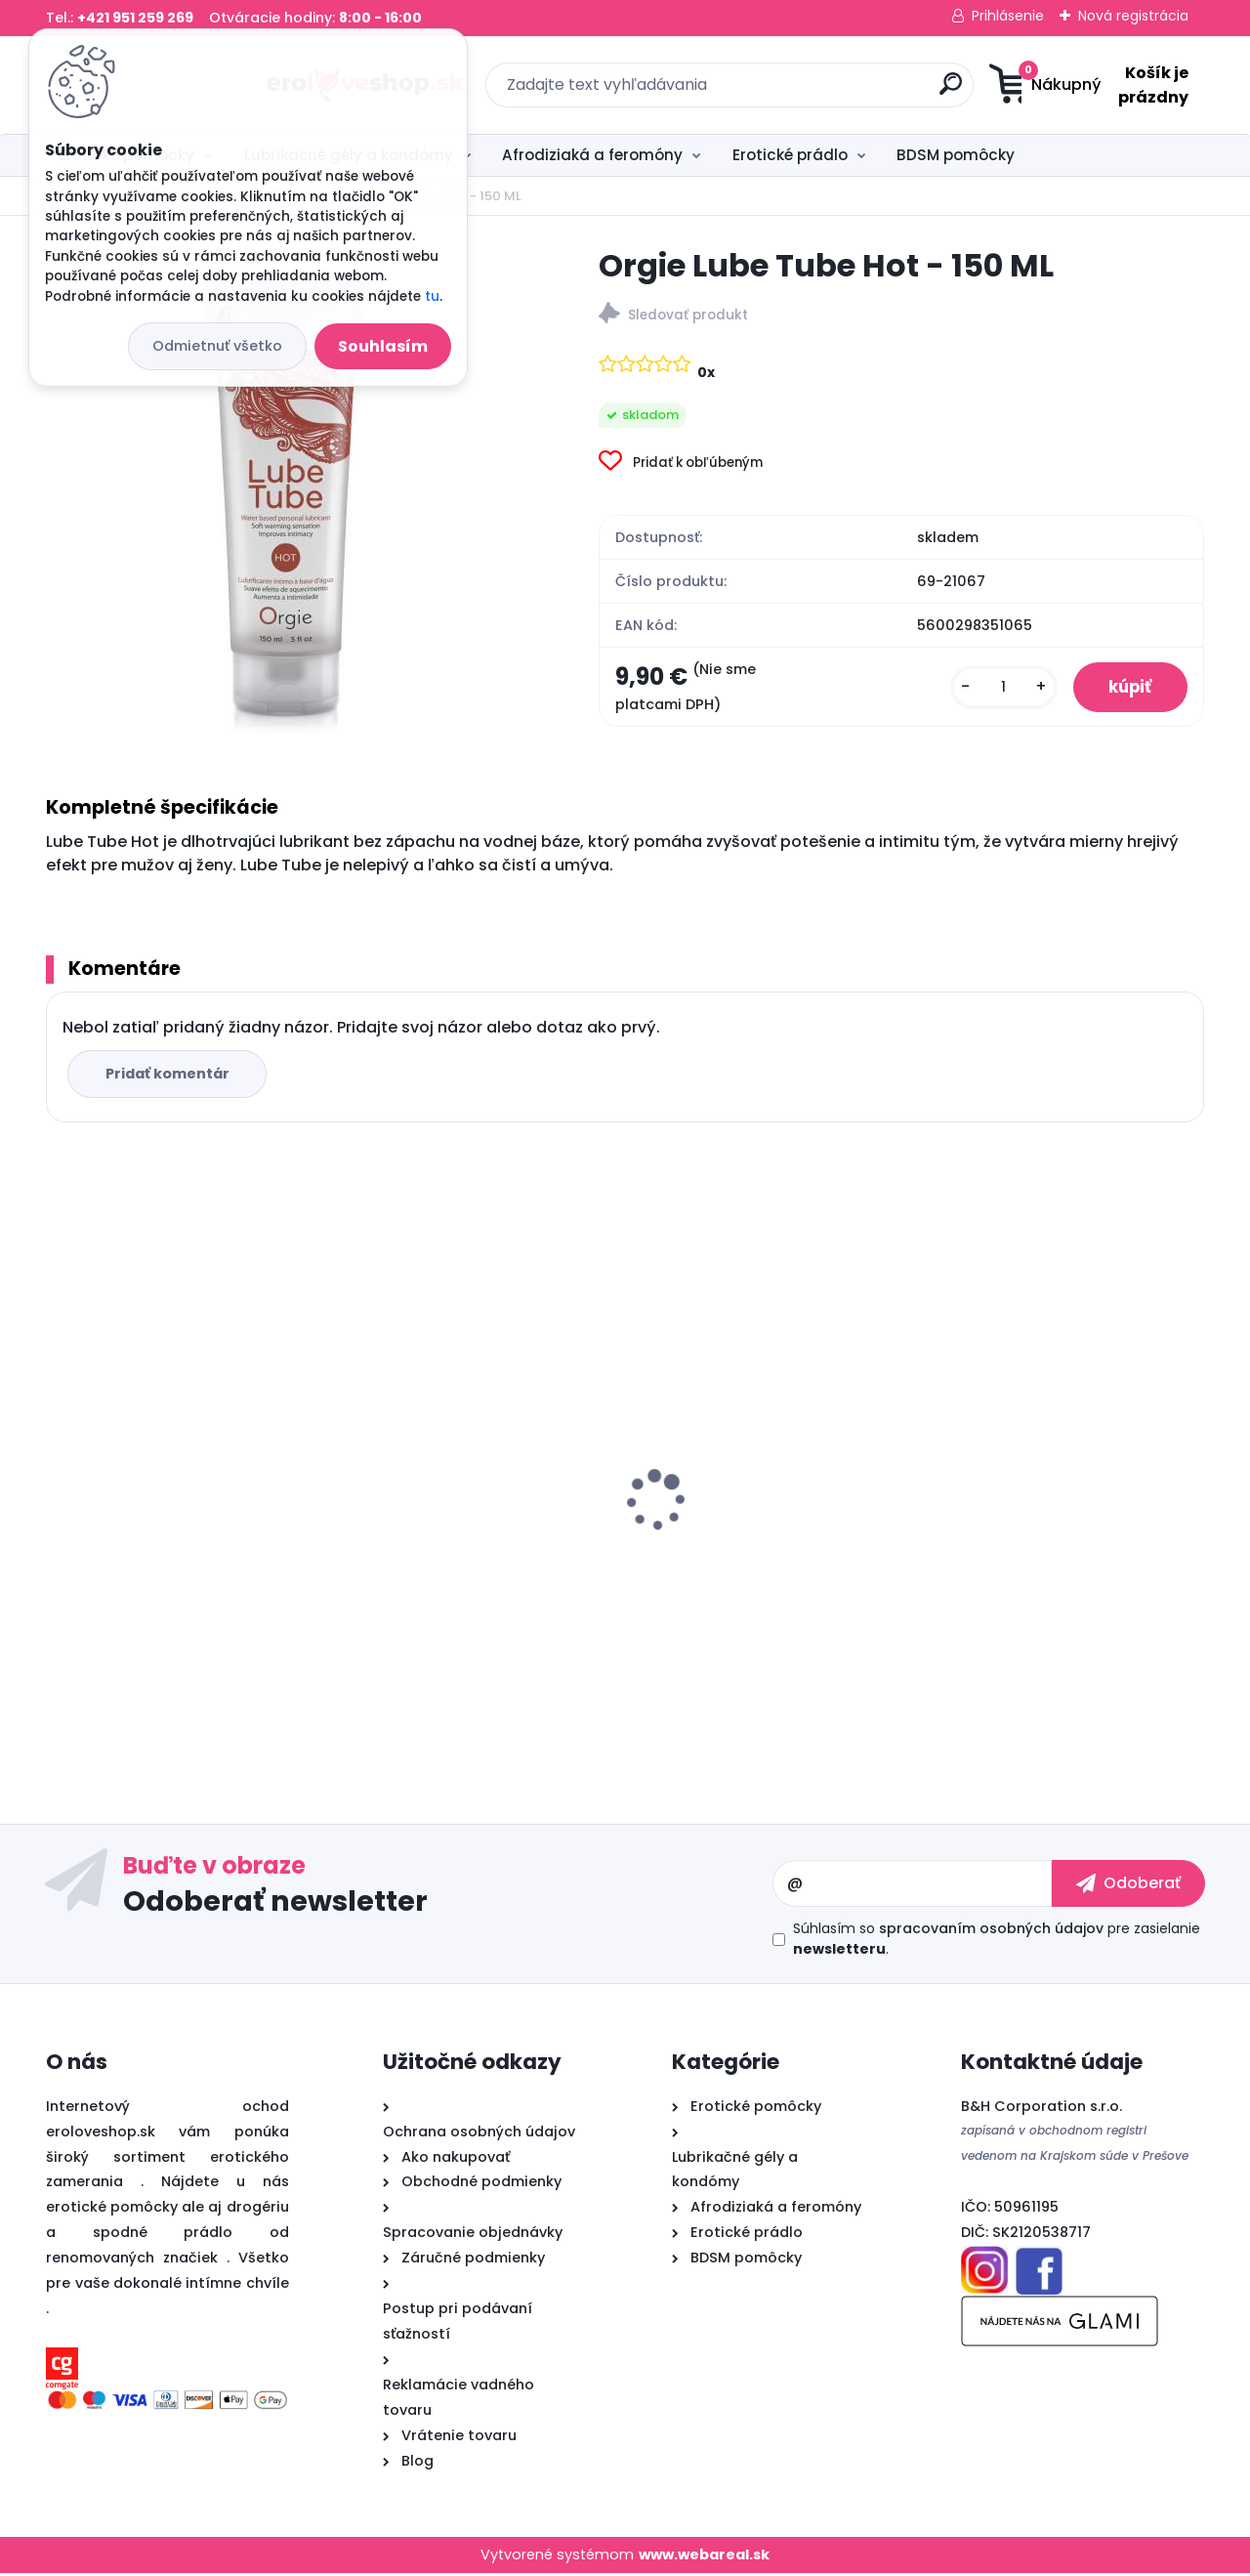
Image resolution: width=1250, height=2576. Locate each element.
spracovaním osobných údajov (991, 1931)
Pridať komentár (169, 1076)
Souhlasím (383, 346)
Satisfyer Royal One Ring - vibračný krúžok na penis (157, 1502)
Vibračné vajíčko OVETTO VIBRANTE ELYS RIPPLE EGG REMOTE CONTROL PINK (1035, 1551)
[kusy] (994, 688)
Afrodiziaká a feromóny (592, 155)
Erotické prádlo (790, 155)
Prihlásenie (1008, 15)
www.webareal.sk (704, 2556)
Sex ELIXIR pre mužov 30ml (450, 1492)
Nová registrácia (1133, 15)
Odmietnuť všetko (217, 346)
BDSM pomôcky (955, 155)
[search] (816, 91)
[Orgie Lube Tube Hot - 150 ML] (291, 489)
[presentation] (59, 1473)
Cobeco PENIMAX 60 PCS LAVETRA (771, 1531)
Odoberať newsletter (275, 1902)
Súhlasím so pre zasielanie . (996, 1941)
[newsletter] (1128, 1886)
